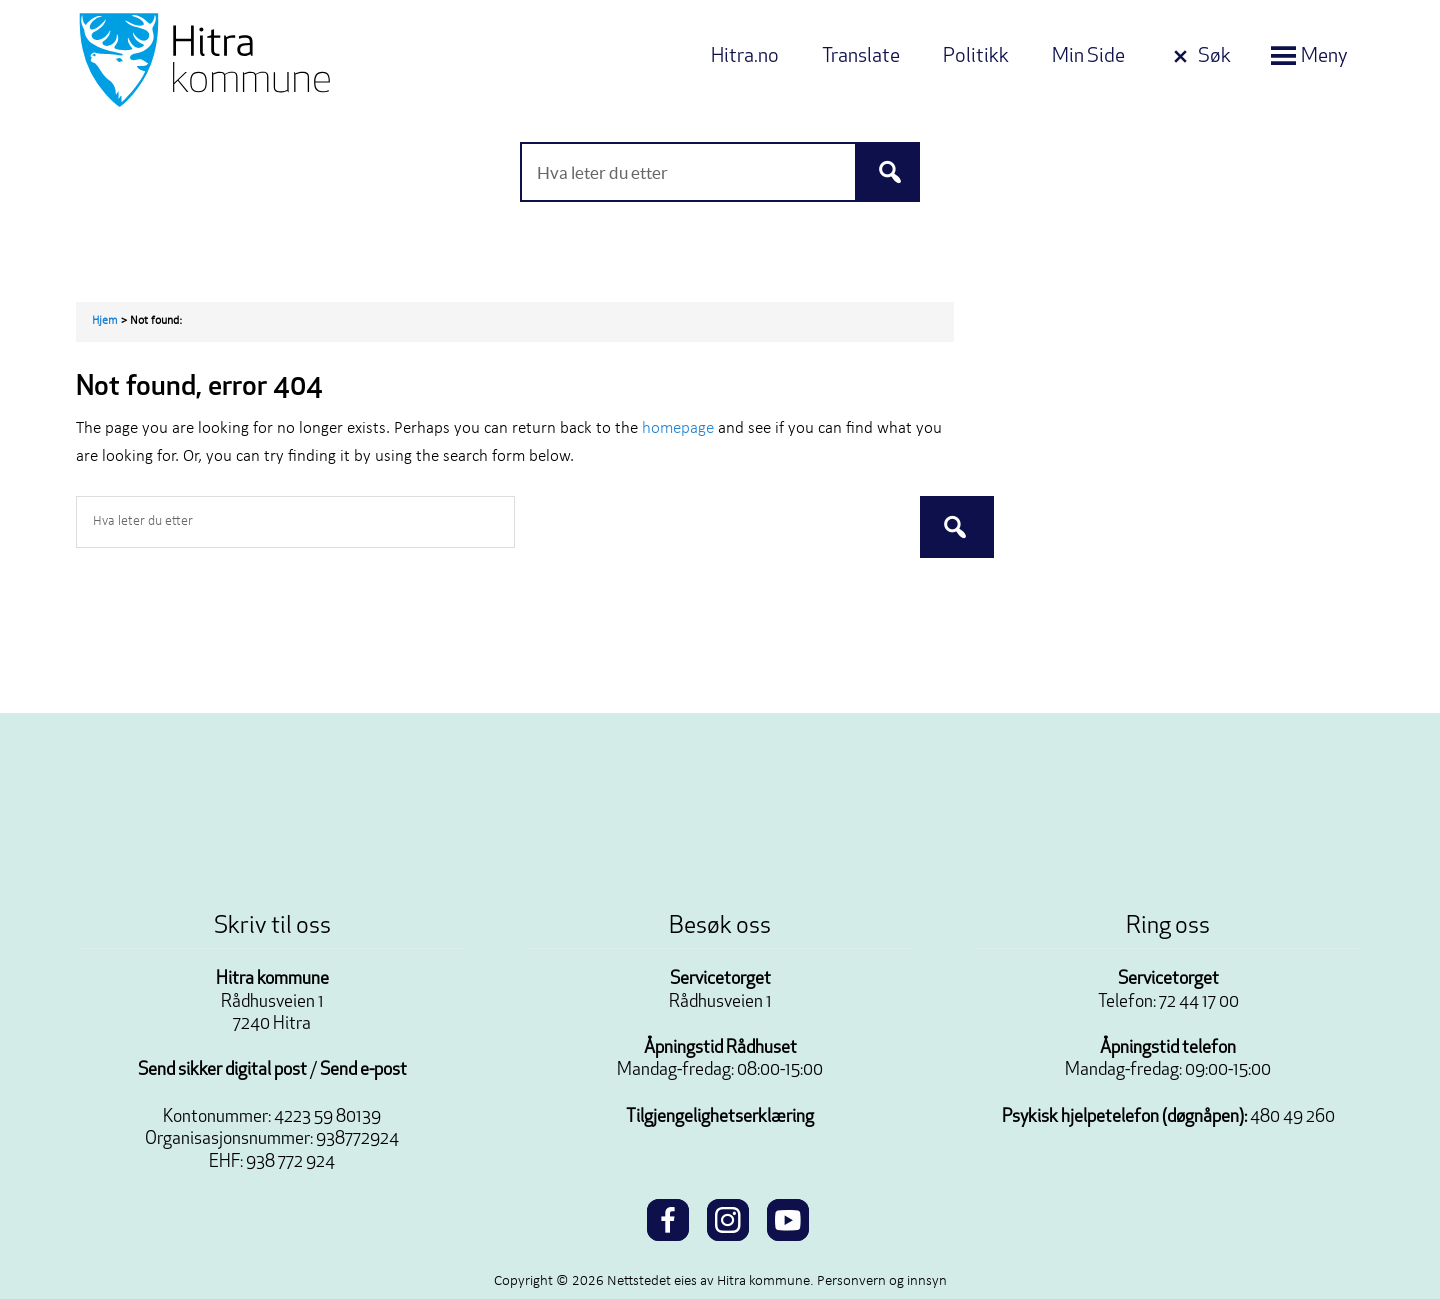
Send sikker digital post (222, 1070)
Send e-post (363, 1070)
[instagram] (728, 1217)
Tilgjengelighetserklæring (720, 1117)
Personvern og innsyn (882, 1281)
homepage (678, 428)
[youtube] (788, 1217)
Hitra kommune (272, 979)
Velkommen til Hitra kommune (266, 60)
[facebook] (668, 1217)
